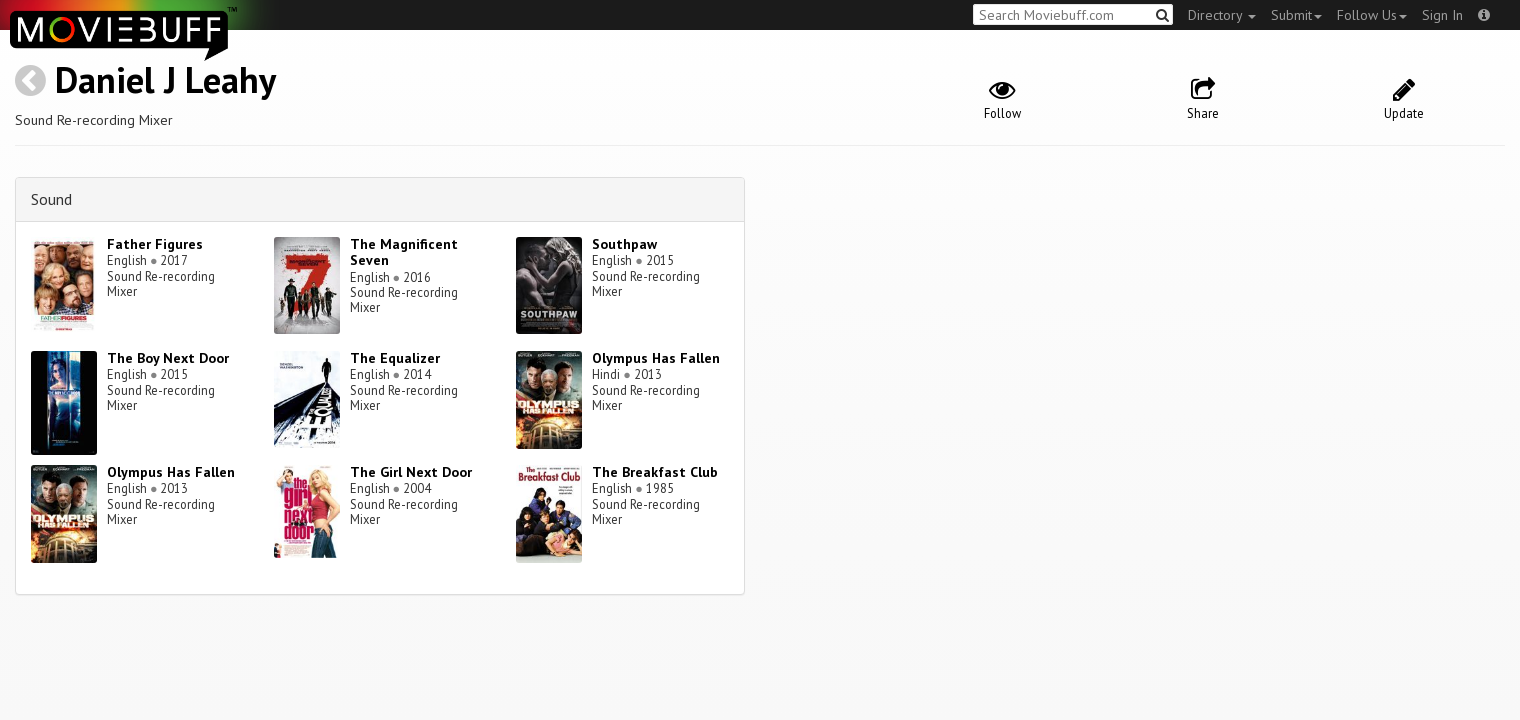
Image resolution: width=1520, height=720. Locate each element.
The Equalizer (395, 358)
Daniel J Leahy (165, 79)
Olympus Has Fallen (656, 358)
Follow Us (1372, 15)
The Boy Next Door (168, 358)
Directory (1222, 15)
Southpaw (624, 244)
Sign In (1442, 15)
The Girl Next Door (411, 472)
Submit (1296, 15)
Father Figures (155, 244)
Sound (51, 199)
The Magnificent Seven (404, 252)
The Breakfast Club (655, 472)
